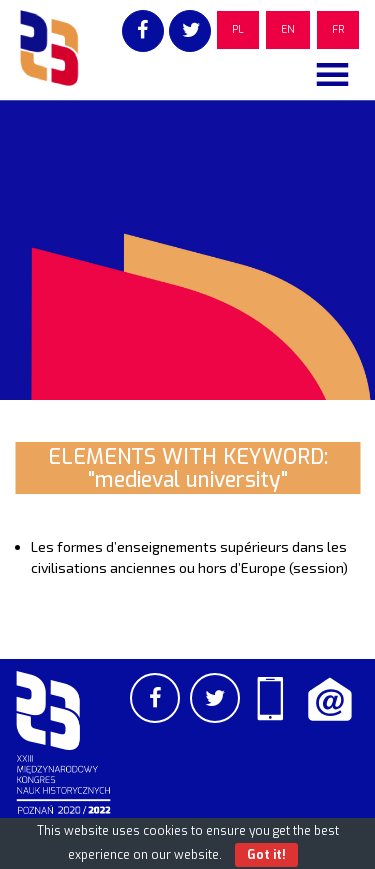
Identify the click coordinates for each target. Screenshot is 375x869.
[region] (187, 250)
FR (338, 29)
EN (288, 29)
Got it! (266, 855)
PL (238, 29)
